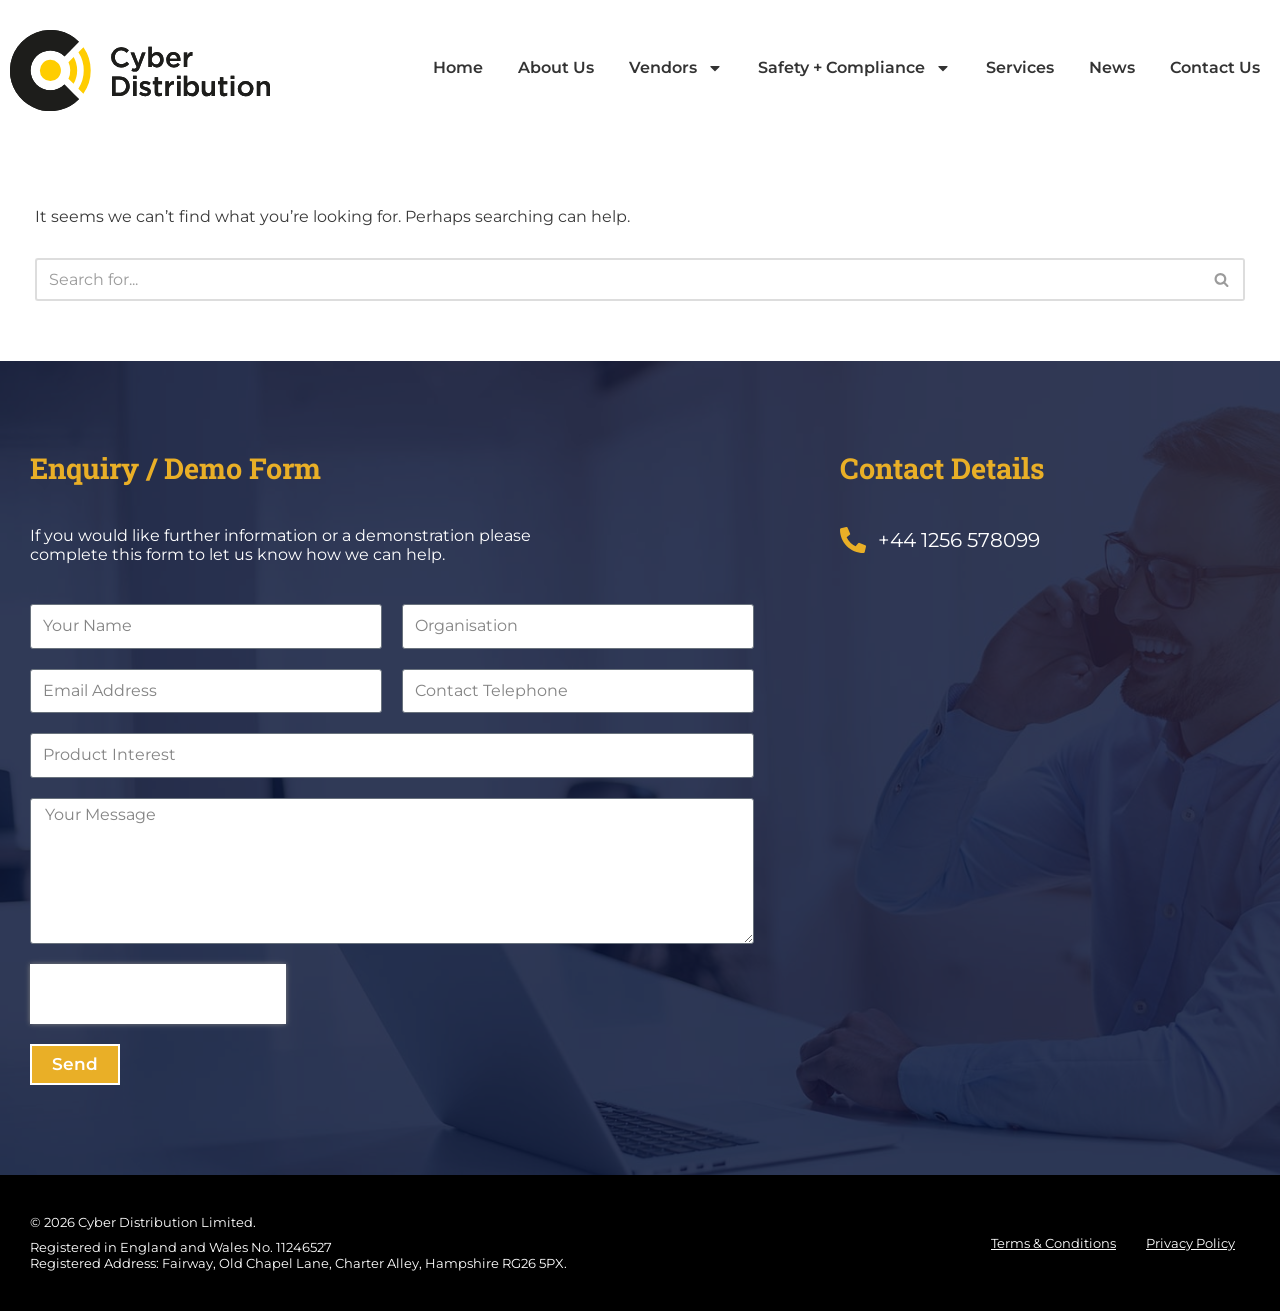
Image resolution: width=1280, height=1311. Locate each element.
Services (1020, 67)
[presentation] (158, 994)
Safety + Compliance (854, 68)
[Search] (617, 279)
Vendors (676, 68)
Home (458, 67)
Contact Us (1215, 67)
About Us (556, 67)
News (1112, 67)
